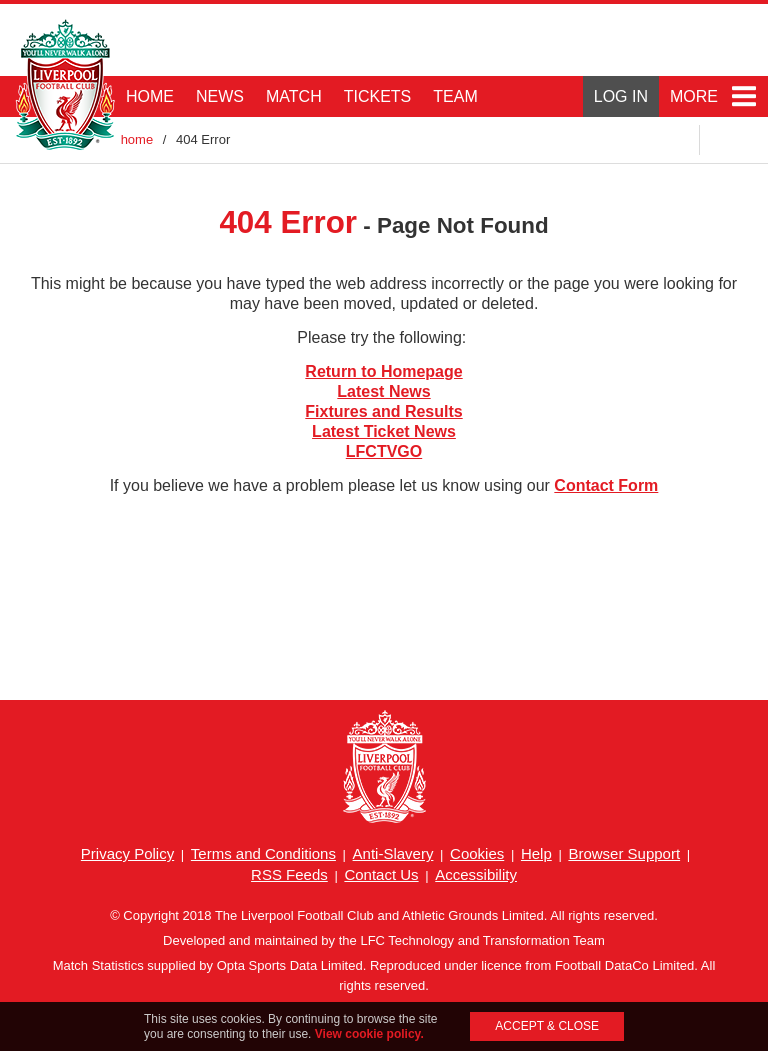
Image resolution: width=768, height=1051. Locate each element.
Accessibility (476, 874)
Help (536, 853)
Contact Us (381, 874)
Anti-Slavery (393, 853)
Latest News (383, 391)
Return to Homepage (383, 371)
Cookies (477, 853)
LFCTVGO (384, 451)
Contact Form (606, 485)
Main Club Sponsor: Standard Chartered (674, 50)
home (137, 139)
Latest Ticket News (384, 431)
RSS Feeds (289, 874)
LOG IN (621, 96)
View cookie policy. (369, 1034)
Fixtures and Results (383, 411)
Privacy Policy (127, 853)
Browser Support (624, 853)
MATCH (294, 96)
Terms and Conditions (263, 853)
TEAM (455, 96)
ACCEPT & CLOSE (547, 1026)
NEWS (220, 96)
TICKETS (378, 96)
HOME (150, 96)
